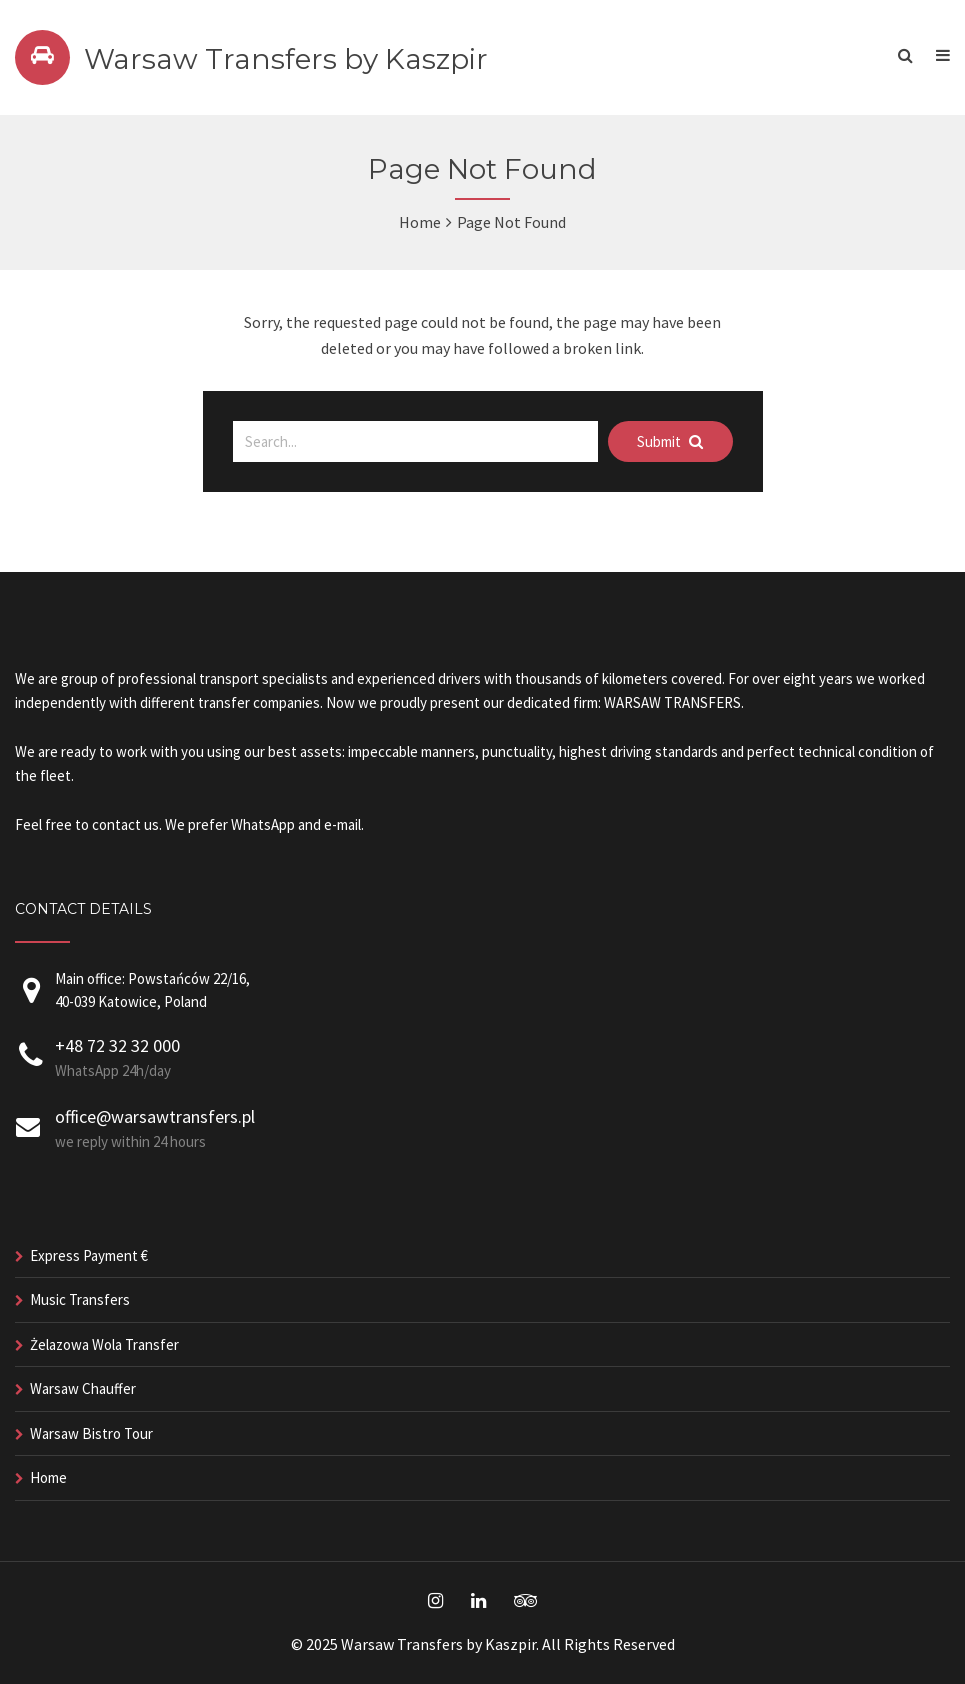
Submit (670, 441)
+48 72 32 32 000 (117, 1045)
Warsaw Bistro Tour (91, 1433)
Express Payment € (89, 1255)
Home (420, 222)
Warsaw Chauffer (83, 1388)
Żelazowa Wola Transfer (104, 1344)
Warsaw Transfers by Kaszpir (286, 59)
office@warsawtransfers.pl (155, 1116)
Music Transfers (80, 1299)
